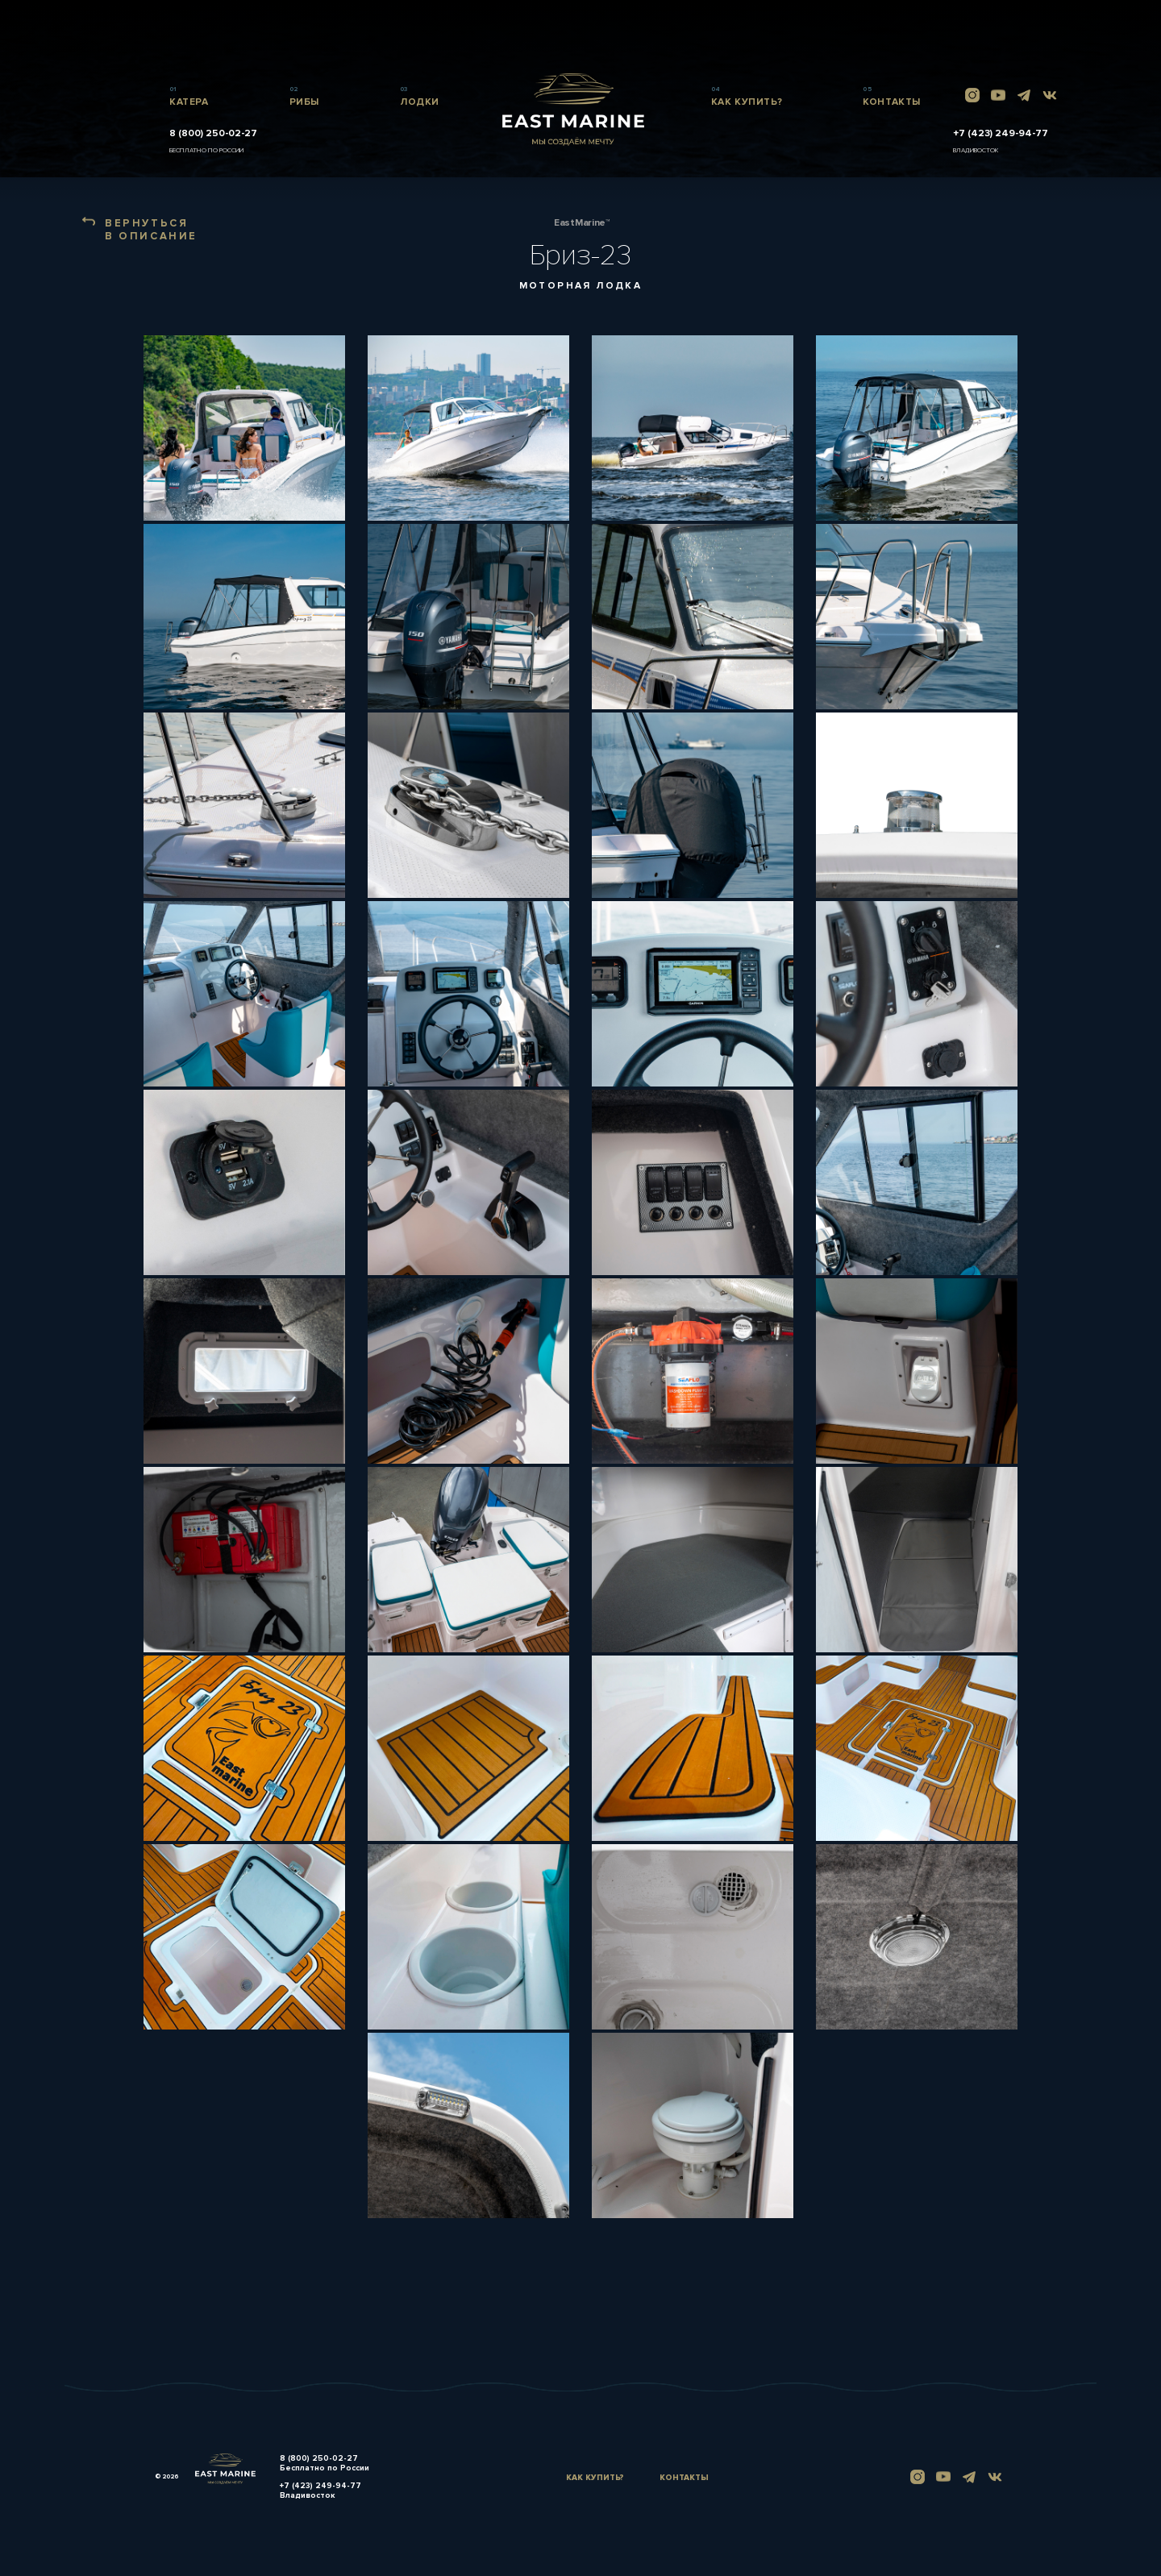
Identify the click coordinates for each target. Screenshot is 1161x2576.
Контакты (684, 2478)
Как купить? (595, 2478)
